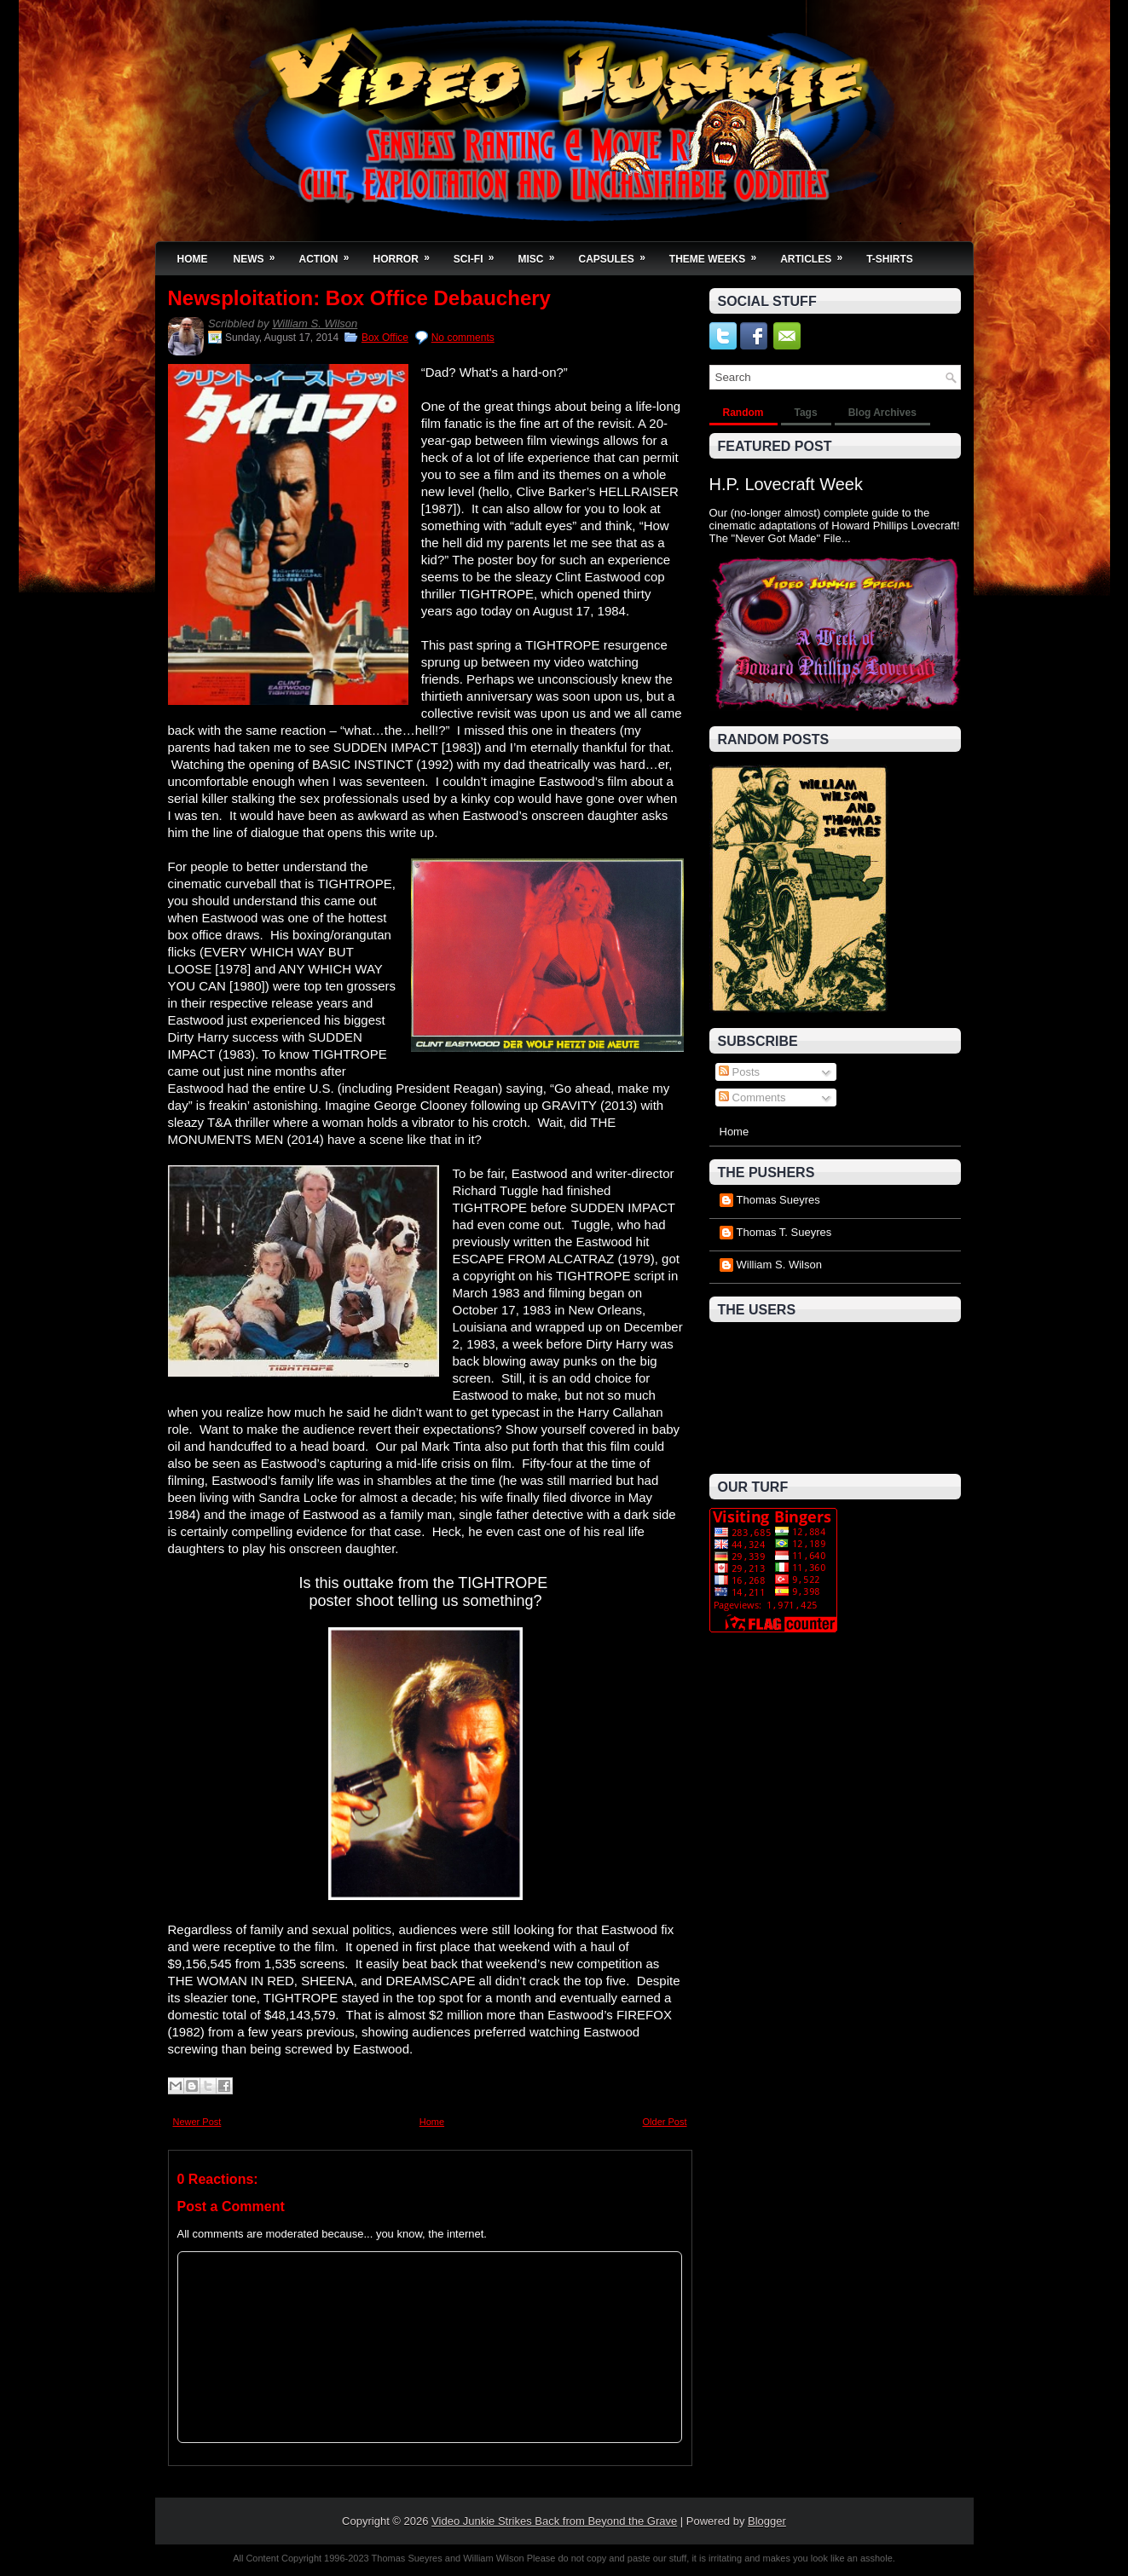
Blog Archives (882, 413)
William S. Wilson (314, 323)
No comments (463, 338)
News (260, 253)
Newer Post (197, 2122)
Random (743, 413)
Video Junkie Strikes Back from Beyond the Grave (554, 2521)
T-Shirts (889, 259)
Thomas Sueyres (778, 1199)
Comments (752, 1097)
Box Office (385, 338)
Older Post (665, 2122)
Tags (806, 413)
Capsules (618, 253)
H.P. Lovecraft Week (786, 484)
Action (330, 253)
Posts (739, 1072)
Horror (407, 253)
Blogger (767, 2521)
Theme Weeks (718, 253)
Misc (542, 253)
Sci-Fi (480, 253)
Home (192, 259)
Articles (816, 253)
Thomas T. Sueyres (784, 1232)
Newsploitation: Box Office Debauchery (359, 298)
